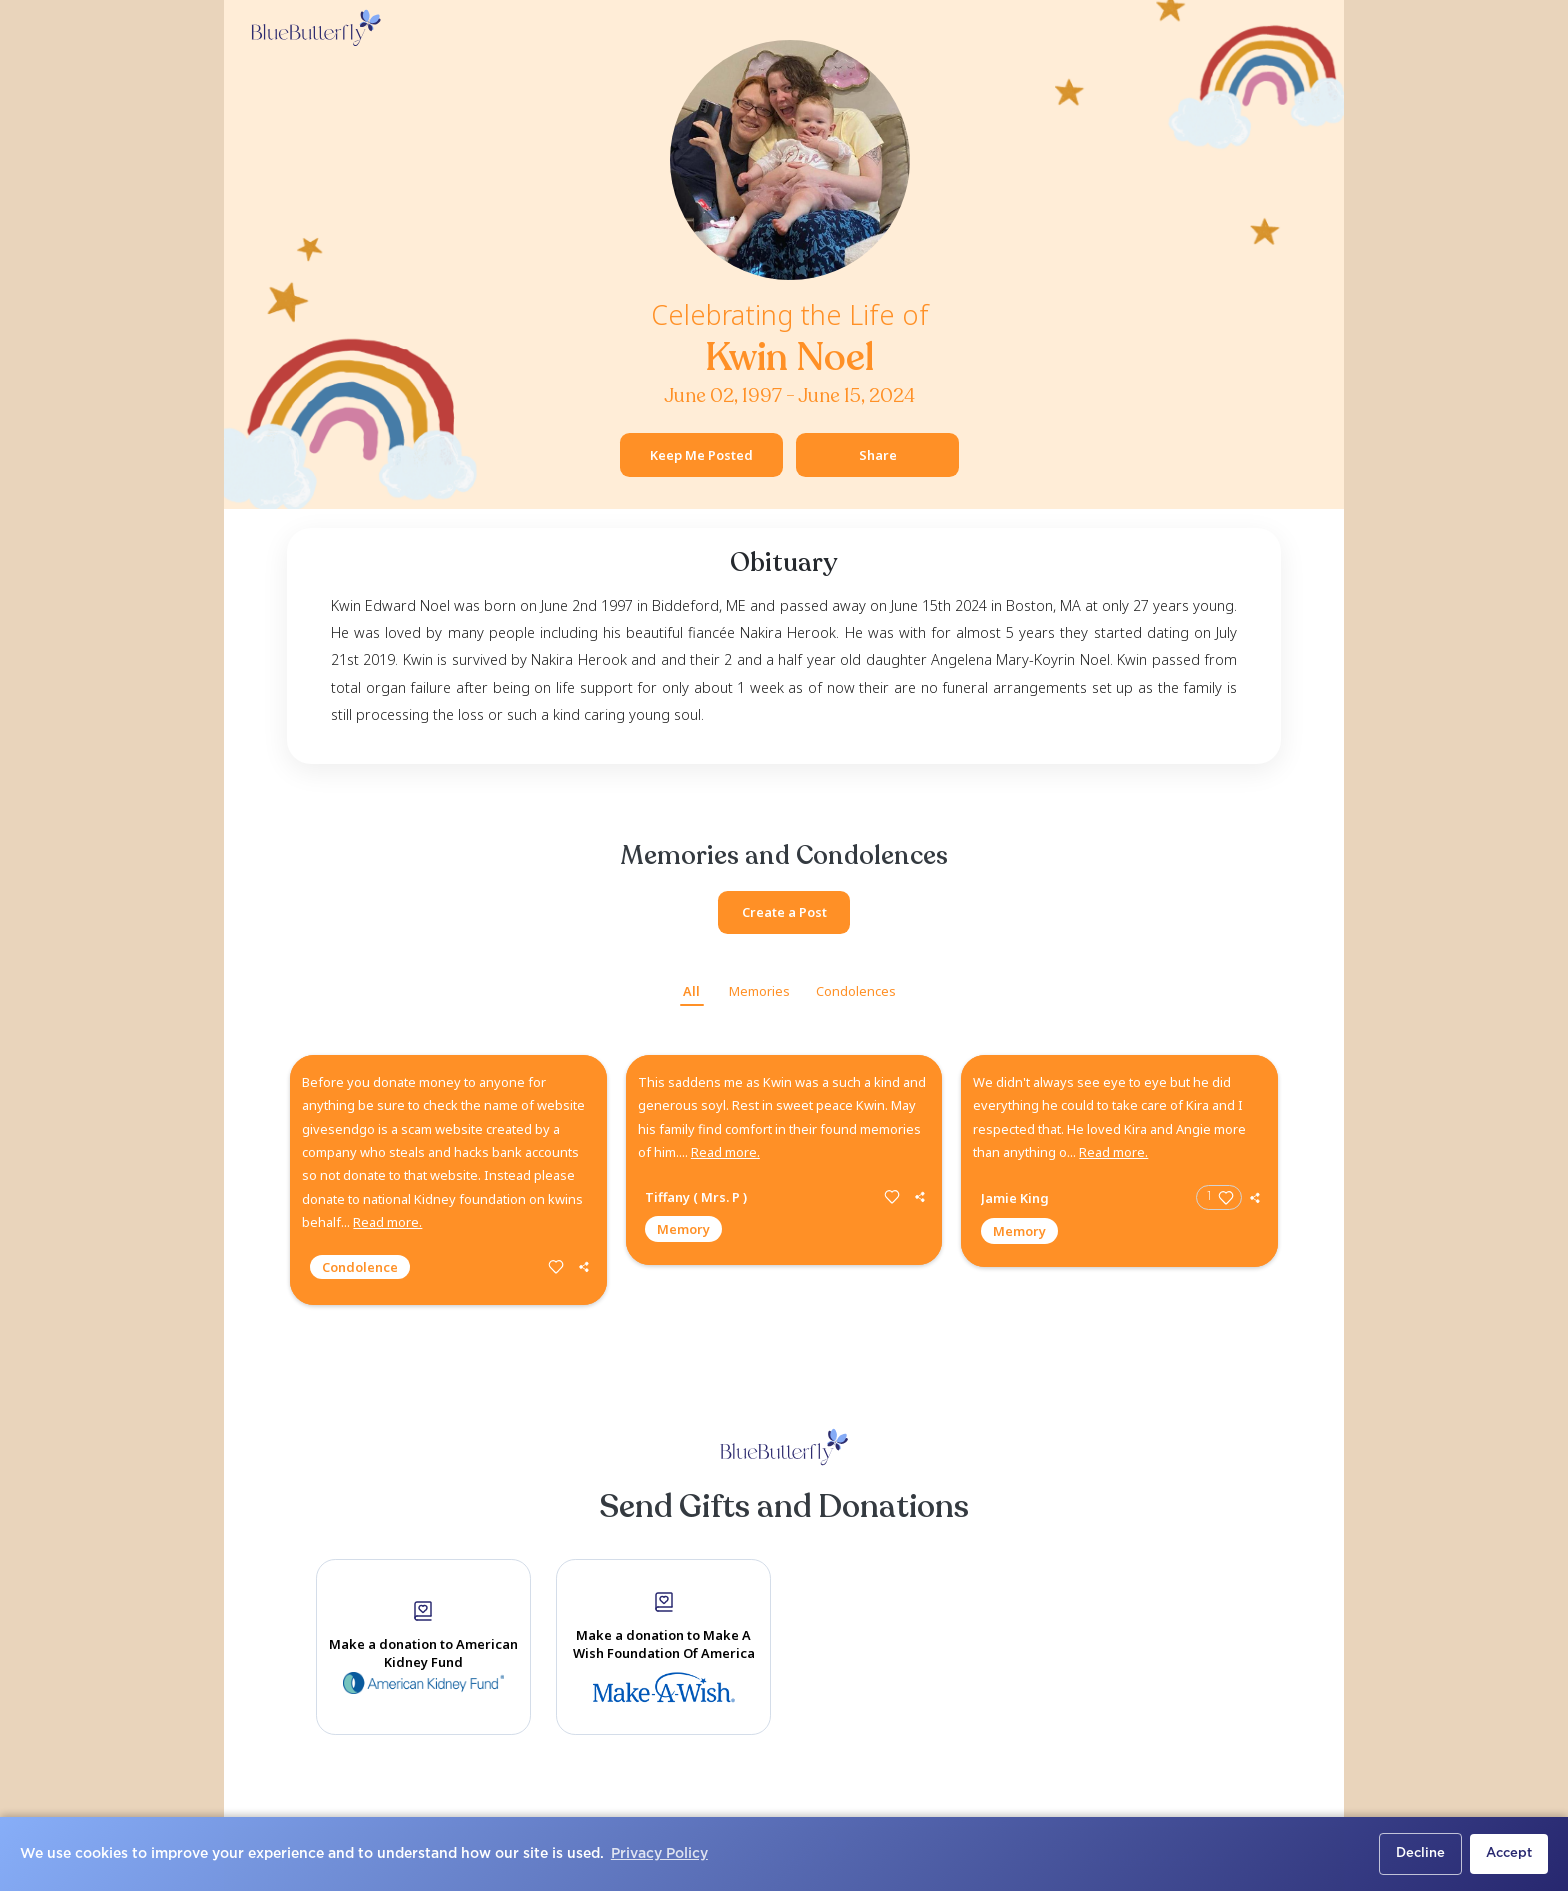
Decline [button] (1420, 1853)
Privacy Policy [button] (659, 1854)
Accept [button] (1509, 1853)
